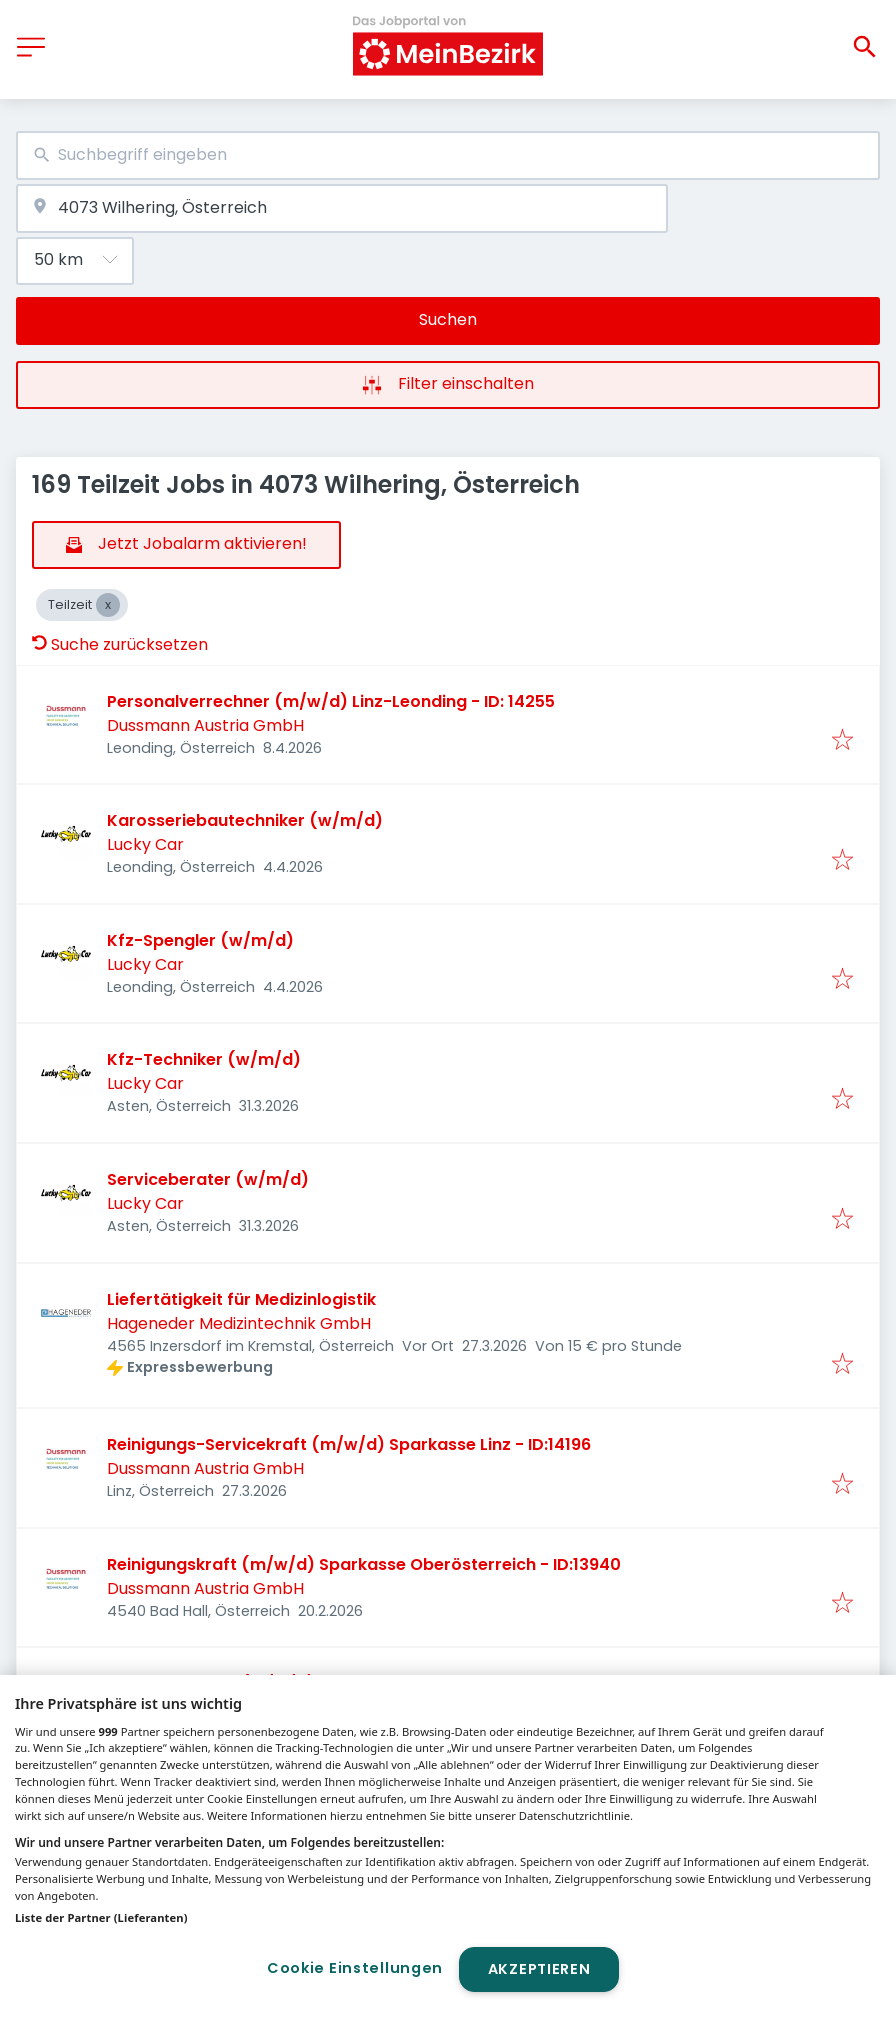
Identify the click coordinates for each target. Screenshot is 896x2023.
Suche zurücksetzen (120, 644)
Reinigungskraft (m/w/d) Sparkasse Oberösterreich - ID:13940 (364, 1564)
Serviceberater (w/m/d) (208, 1179)
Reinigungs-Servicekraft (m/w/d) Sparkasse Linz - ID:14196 (349, 1444)
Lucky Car (145, 844)
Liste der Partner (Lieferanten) (101, 1917)
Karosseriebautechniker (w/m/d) (245, 820)
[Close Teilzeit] (108, 605)
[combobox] (448, 155)
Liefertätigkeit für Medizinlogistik (241, 1299)
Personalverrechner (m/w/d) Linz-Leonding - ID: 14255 (331, 701)
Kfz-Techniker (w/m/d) (204, 1059)
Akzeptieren (539, 1969)
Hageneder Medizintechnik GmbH (239, 1323)
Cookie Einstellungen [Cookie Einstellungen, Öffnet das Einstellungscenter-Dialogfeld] (355, 1968)
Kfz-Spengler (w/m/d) (200, 940)
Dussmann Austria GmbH (205, 725)
